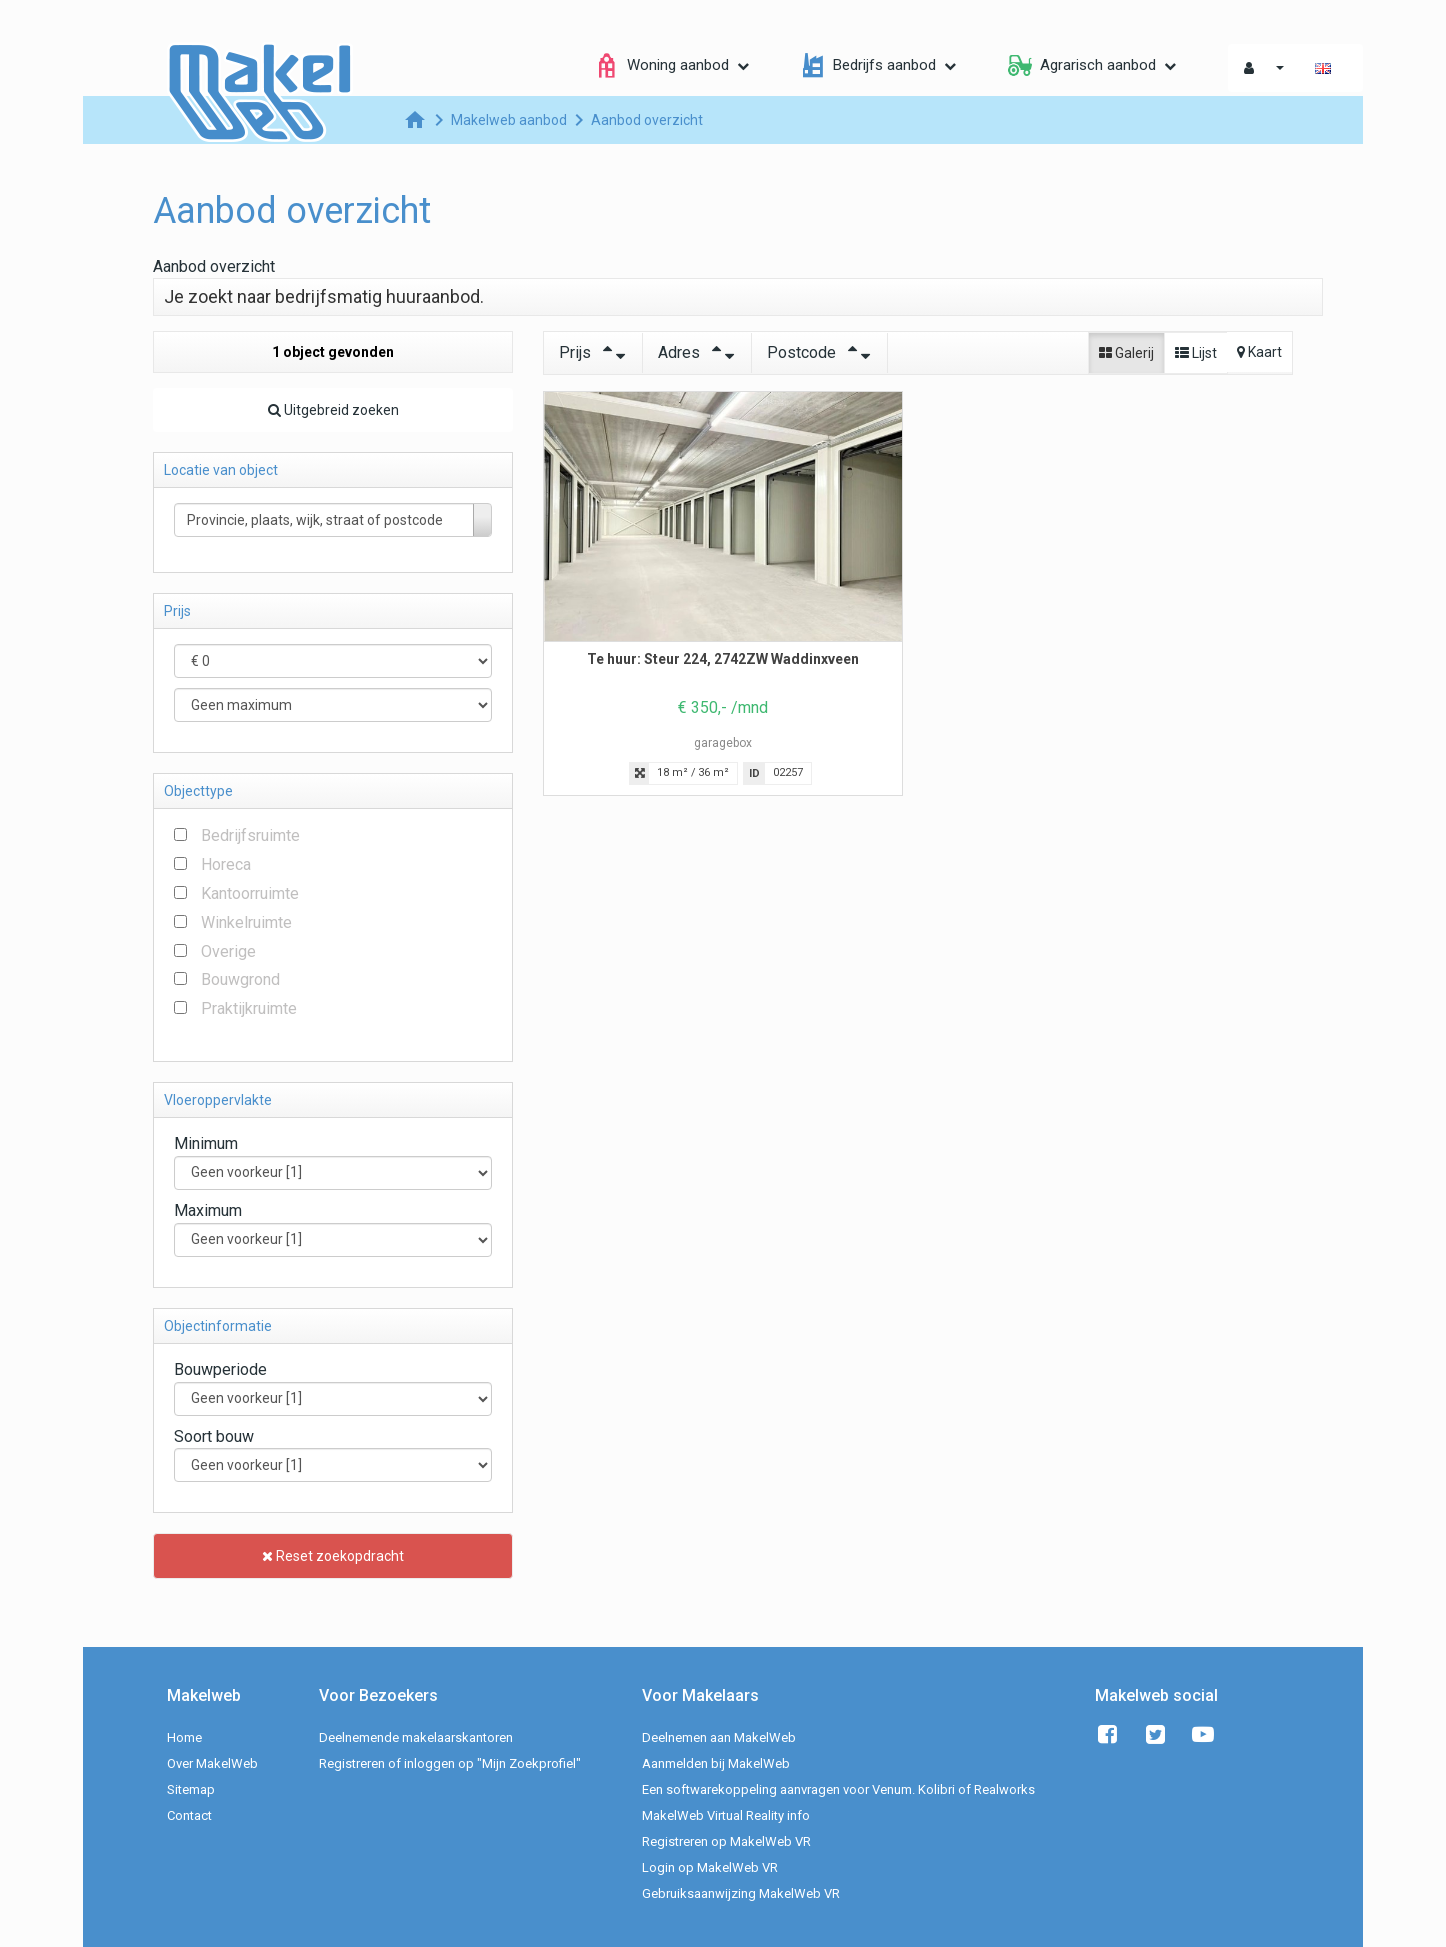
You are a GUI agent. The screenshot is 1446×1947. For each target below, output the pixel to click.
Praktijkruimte (249, 1008)
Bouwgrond (240, 979)
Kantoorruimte (250, 893)
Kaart (1259, 352)
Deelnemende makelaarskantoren (416, 1737)
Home (184, 1737)
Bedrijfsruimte (250, 835)
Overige (228, 951)
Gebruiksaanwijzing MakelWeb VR (741, 1893)
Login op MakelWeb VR (710, 1867)
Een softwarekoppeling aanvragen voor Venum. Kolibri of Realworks (838, 1789)
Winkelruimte (246, 922)
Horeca (226, 864)
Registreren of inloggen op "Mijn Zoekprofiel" (450, 1763)
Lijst (1196, 353)
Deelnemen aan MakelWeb (719, 1737)
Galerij (1126, 353)
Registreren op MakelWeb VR (726, 1841)
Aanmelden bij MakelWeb (716, 1763)
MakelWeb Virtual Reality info (726, 1815)
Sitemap (191, 1789)
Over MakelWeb (212, 1763)
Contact (189, 1815)
